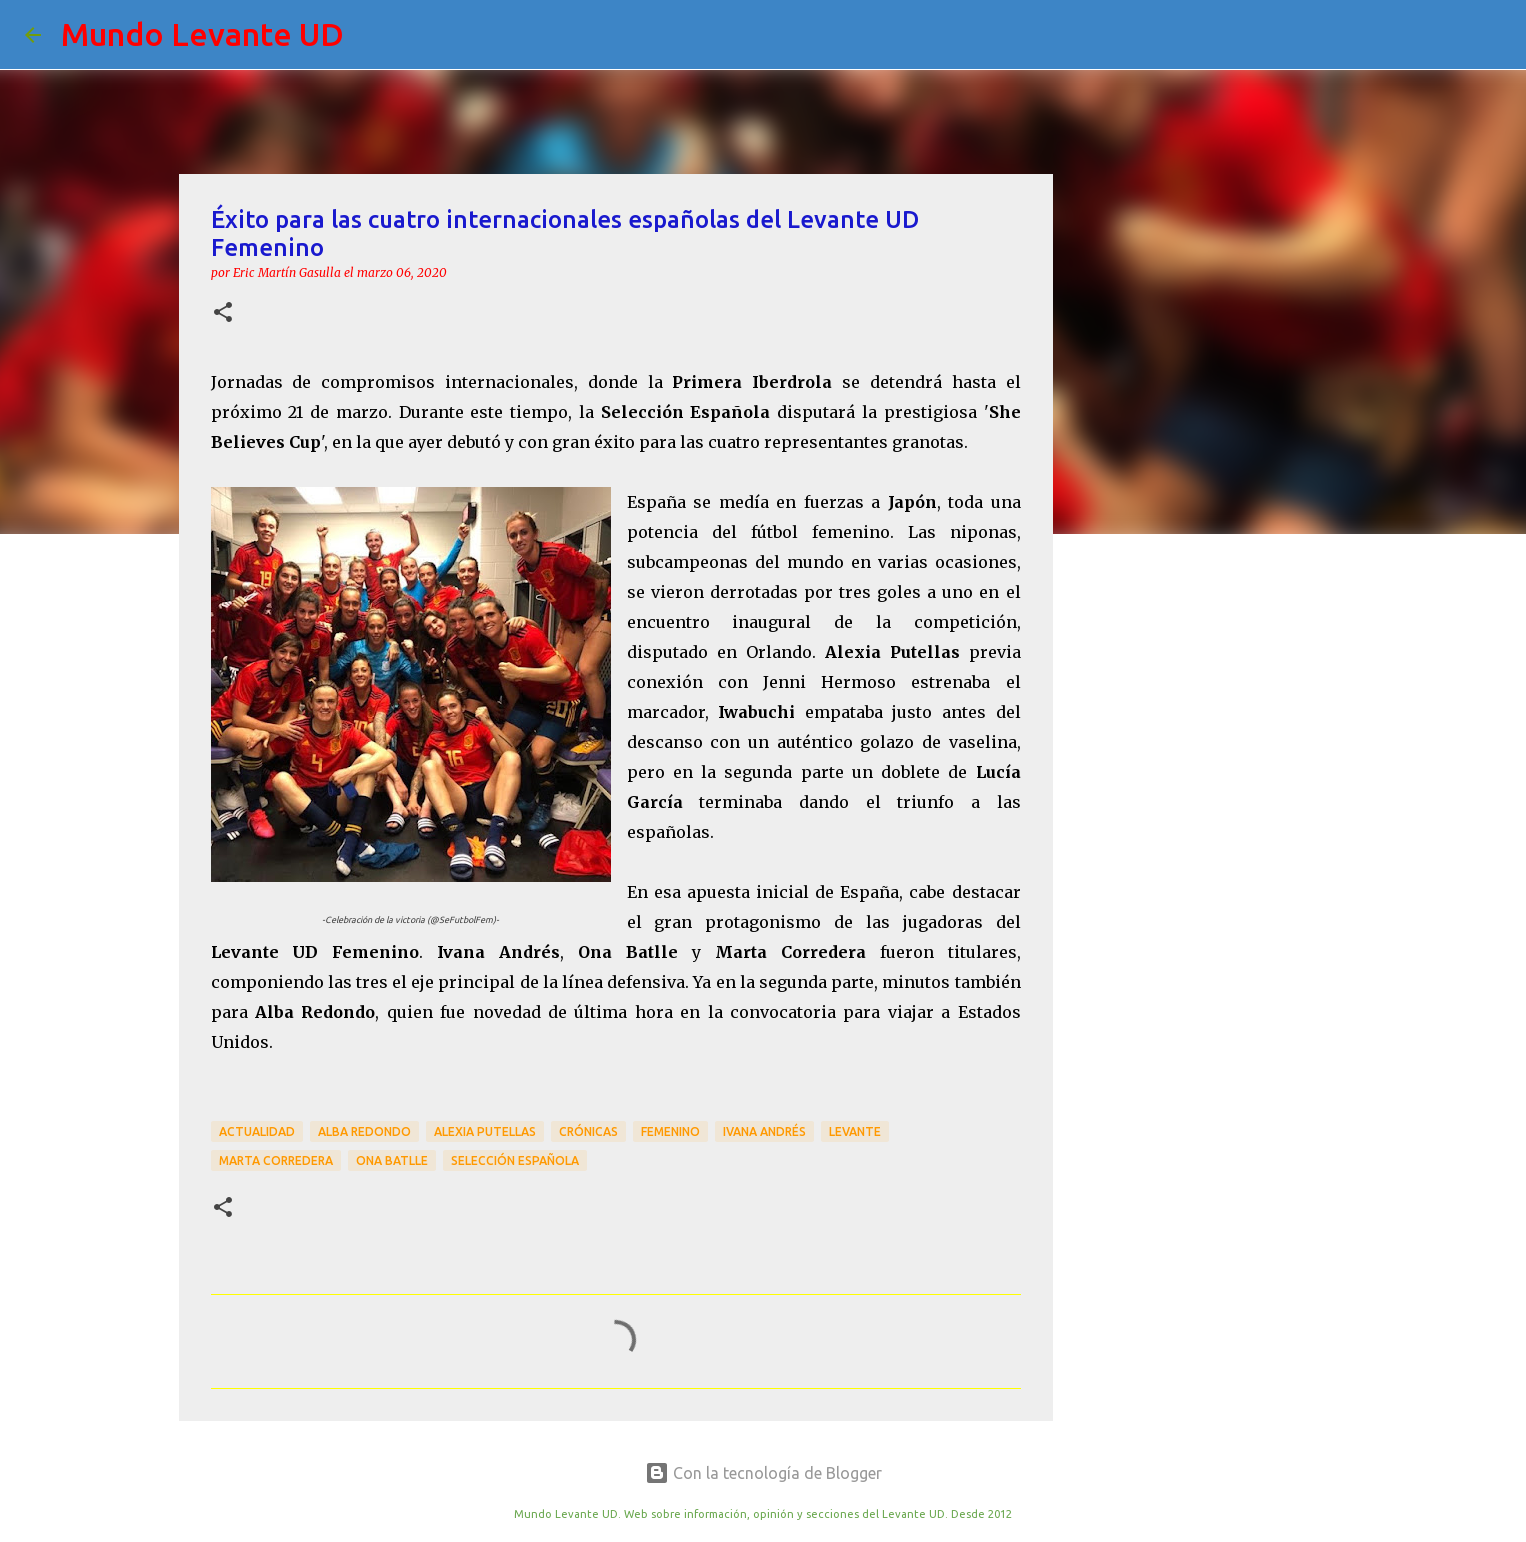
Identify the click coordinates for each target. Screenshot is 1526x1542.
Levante (855, 1131)
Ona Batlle (392, 1160)
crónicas (588, 1131)
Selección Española (515, 1160)
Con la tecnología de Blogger (763, 1473)
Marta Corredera (276, 1160)
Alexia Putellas (485, 1131)
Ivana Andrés (764, 1131)
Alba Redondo (364, 1131)
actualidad (257, 1131)
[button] (223, 313)
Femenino (670, 1131)
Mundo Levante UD (202, 34)
